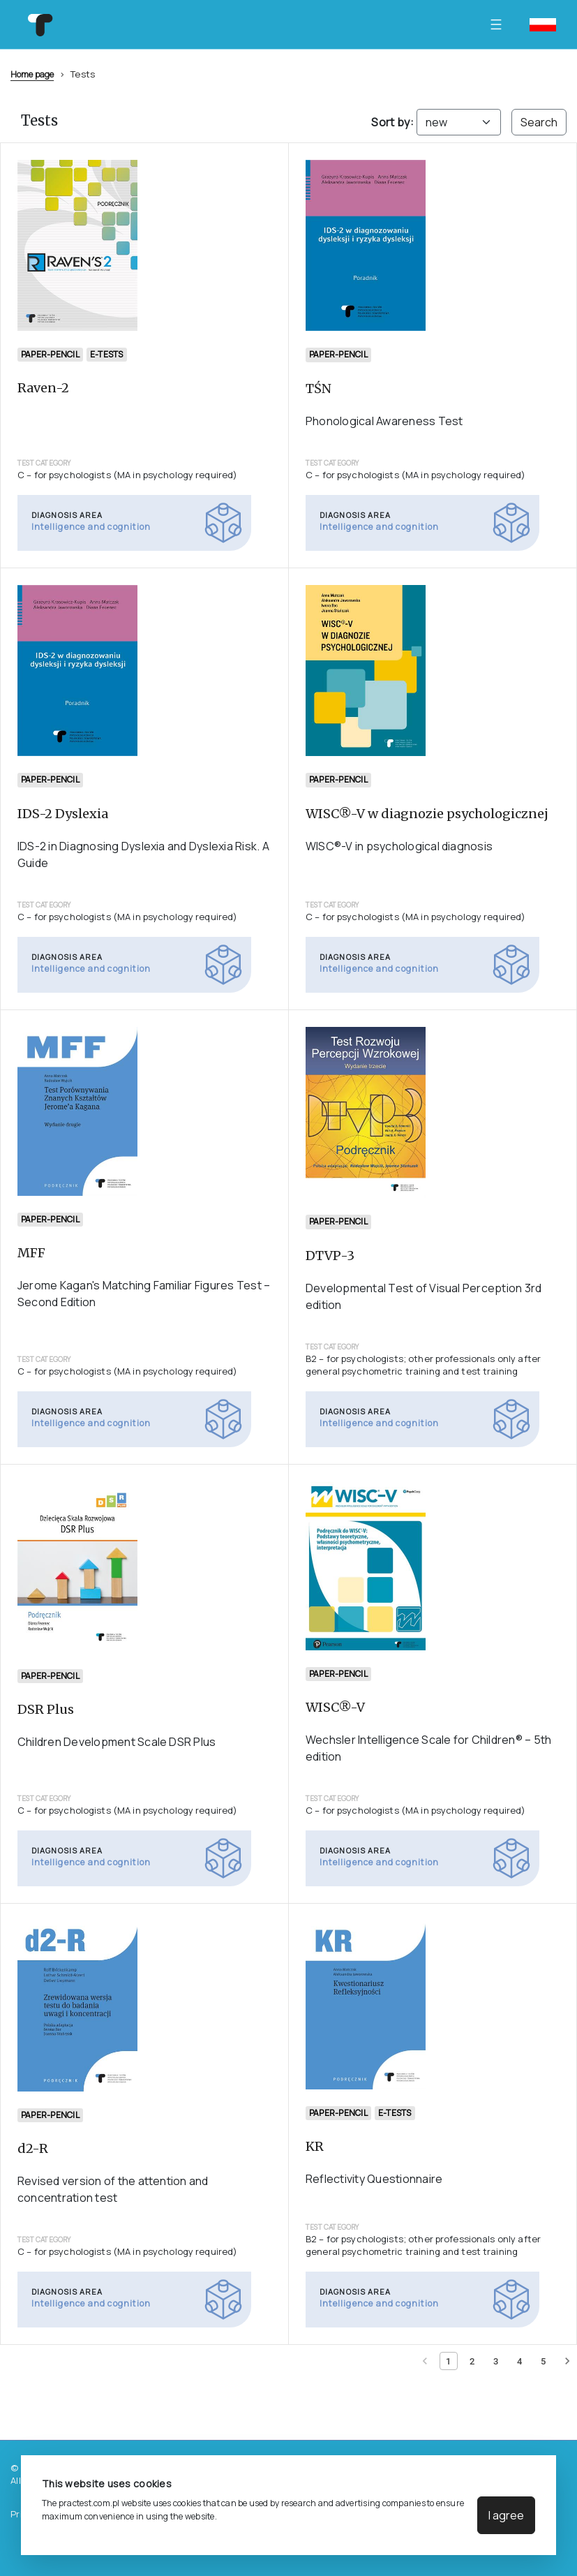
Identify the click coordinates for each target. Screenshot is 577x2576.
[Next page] (567, 2361)
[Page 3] (496, 2361)
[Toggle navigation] (499, 24)
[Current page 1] (449, 2361)
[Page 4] (520, 2361)
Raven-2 (43, 388)
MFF (31, 1253)
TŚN (318, 388)
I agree (506, 2515)
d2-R (32, 2148)
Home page (32, 74)
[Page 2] (472, 2361)
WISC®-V (335, 1707)
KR (315, 2146)
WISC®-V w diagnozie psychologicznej (427, 814)
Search (538, 122)
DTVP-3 (330, 1256)
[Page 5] (543, 2361)
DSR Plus (45, 1709)
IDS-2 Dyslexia (62, 814)
